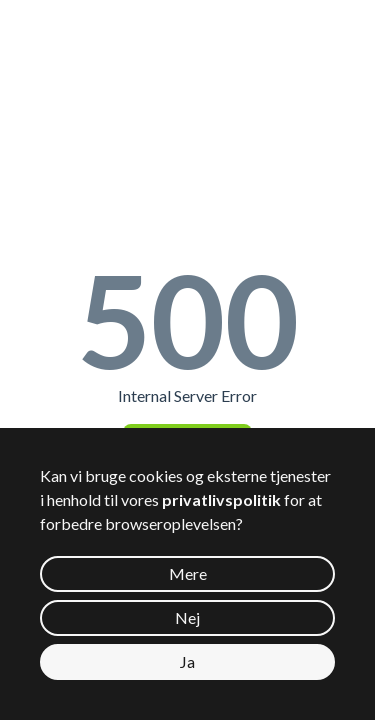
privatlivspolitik (221, 499)
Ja (187, 661)
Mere (188, 573)
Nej (187, 617)
